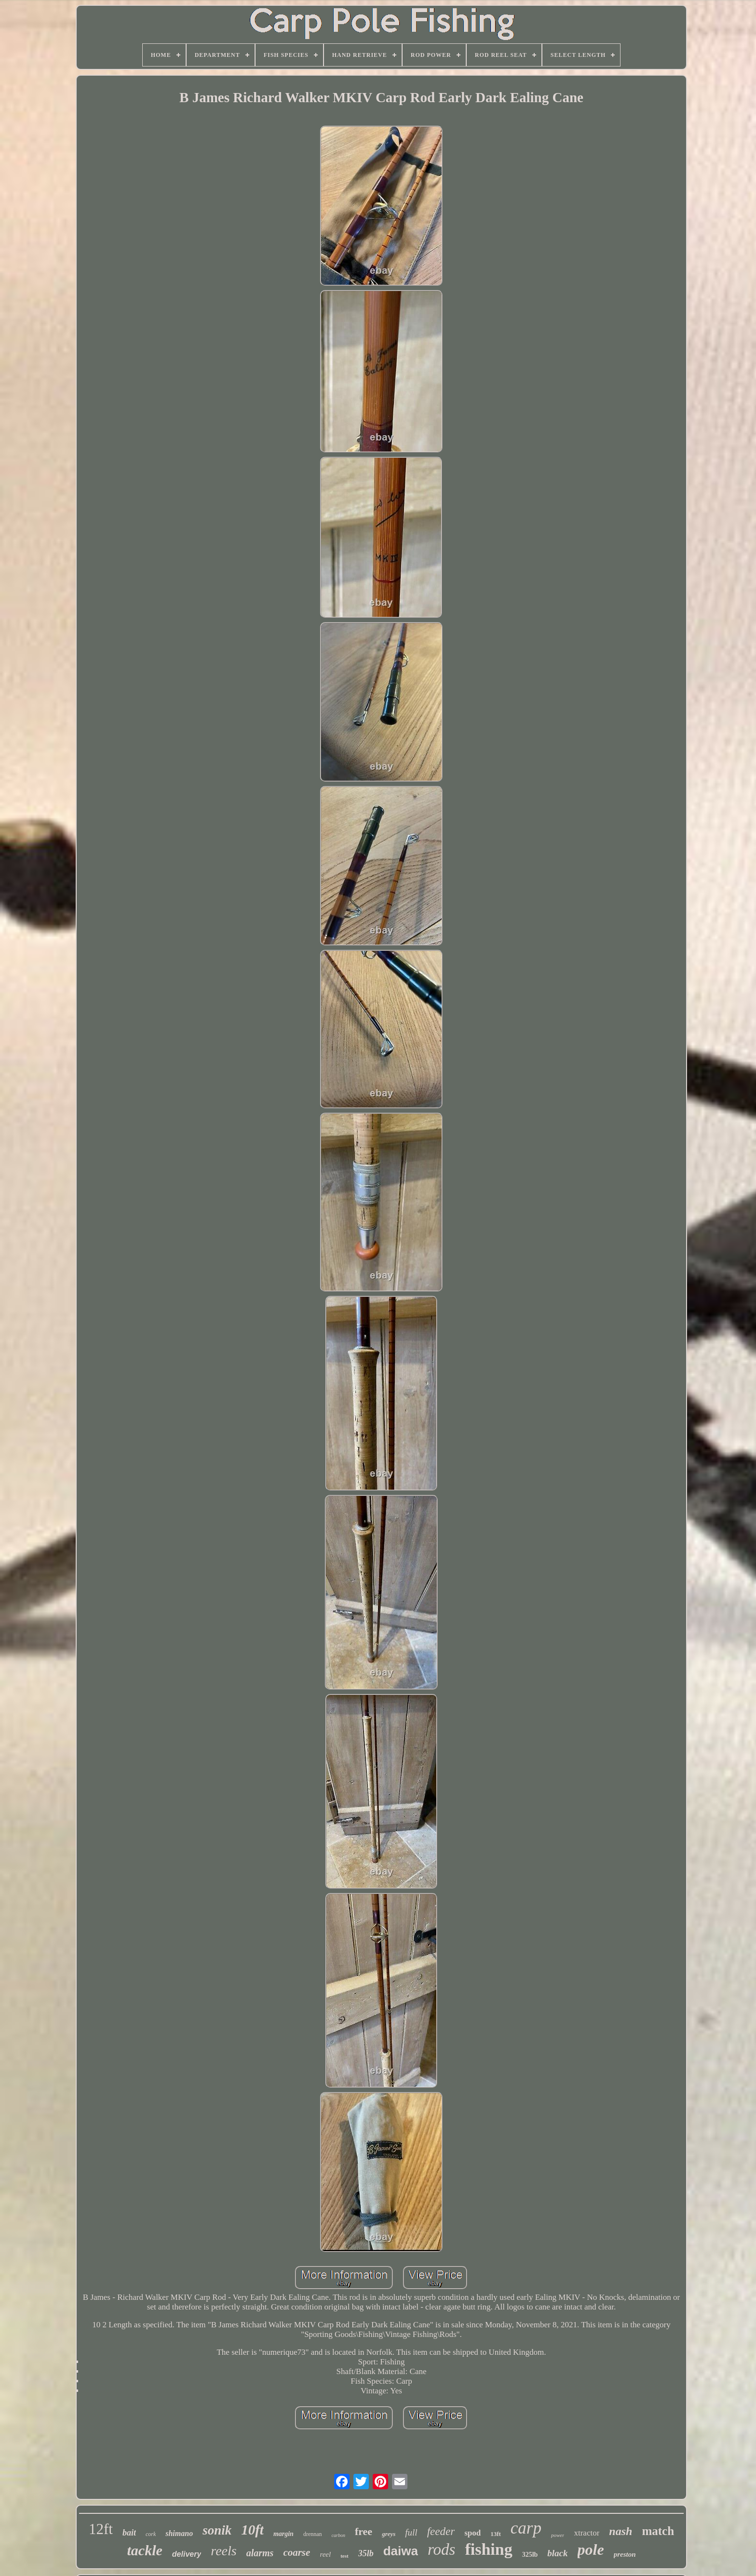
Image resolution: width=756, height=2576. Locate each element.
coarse (296, 2552)
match (658, 2530)
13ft (495, 2533)
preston (625, 2554)
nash (620, 2531)
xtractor (586, 2532)
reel (325, 2554)
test (344, 2556)
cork (151, 2534)
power (558, 2535)
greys (388, 2533)
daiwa (400, 2551)
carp (526, 2528)
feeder (441, 2531)
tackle (144, 2550)
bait (129, 2532)
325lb (530, 2554)
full (411, 2532)
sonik (216, 2530)
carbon (338, 2535)
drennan (312, 2534)
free (363, 2531)
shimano (179, 2533)
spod (472, 2532)
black (557, 2553)
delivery (186, 2554)
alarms (260, 2553)
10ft (252, 2529)
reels (223, 2550)
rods (441, 2549)
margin (283, 2533)
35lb (366, 2553)
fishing (488, 2549)
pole (591, 2549)
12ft (101, 2529)
